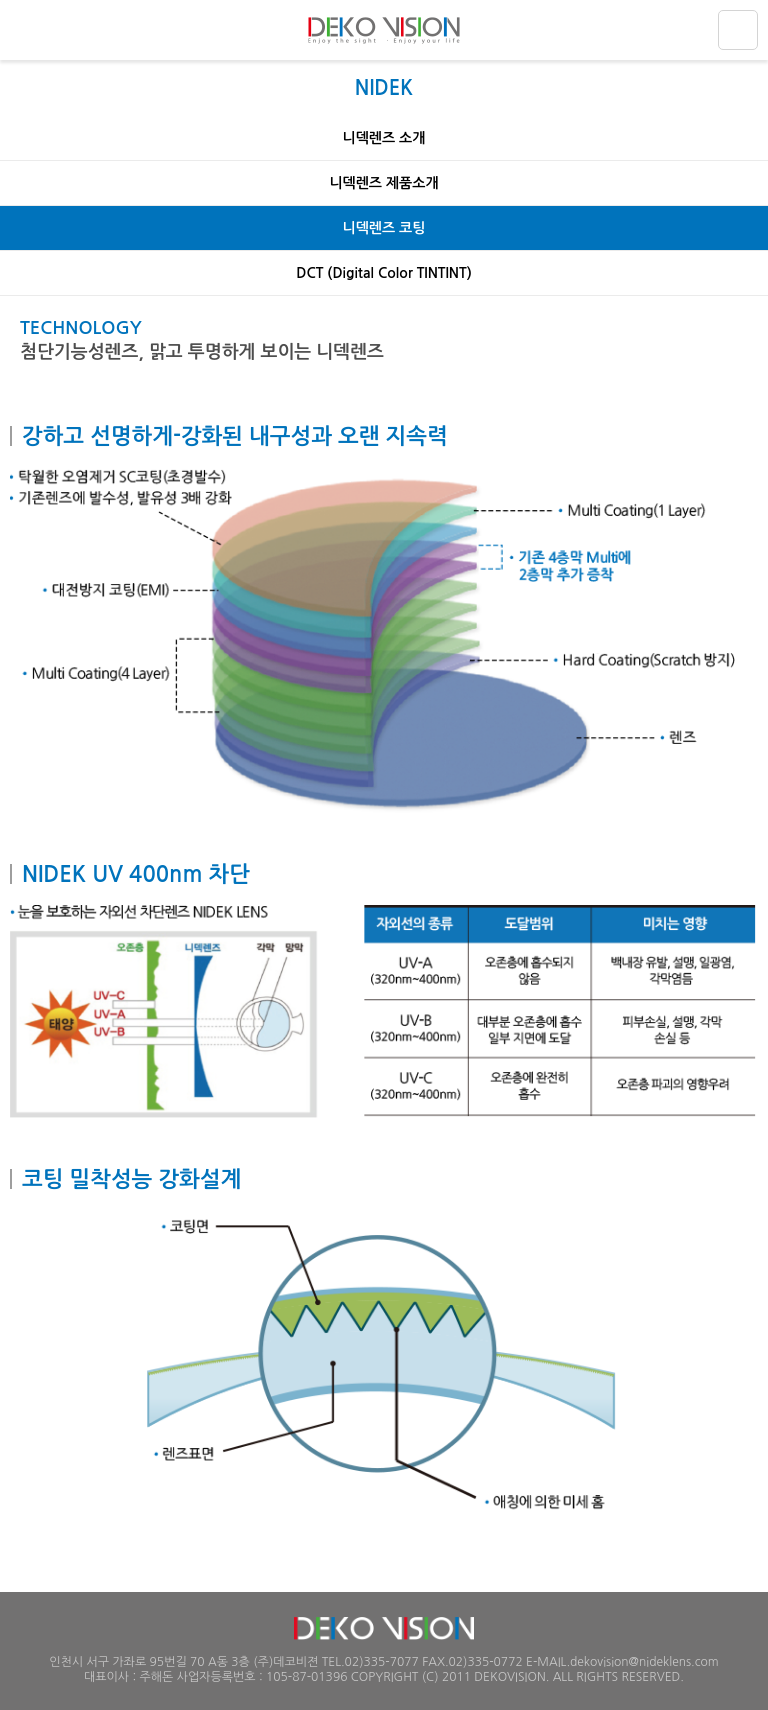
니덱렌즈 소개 (384, 138)
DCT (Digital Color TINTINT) (384, 273)
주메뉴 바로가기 (0, 0)
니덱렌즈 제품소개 (383, 183)
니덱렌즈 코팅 (384, 228)
